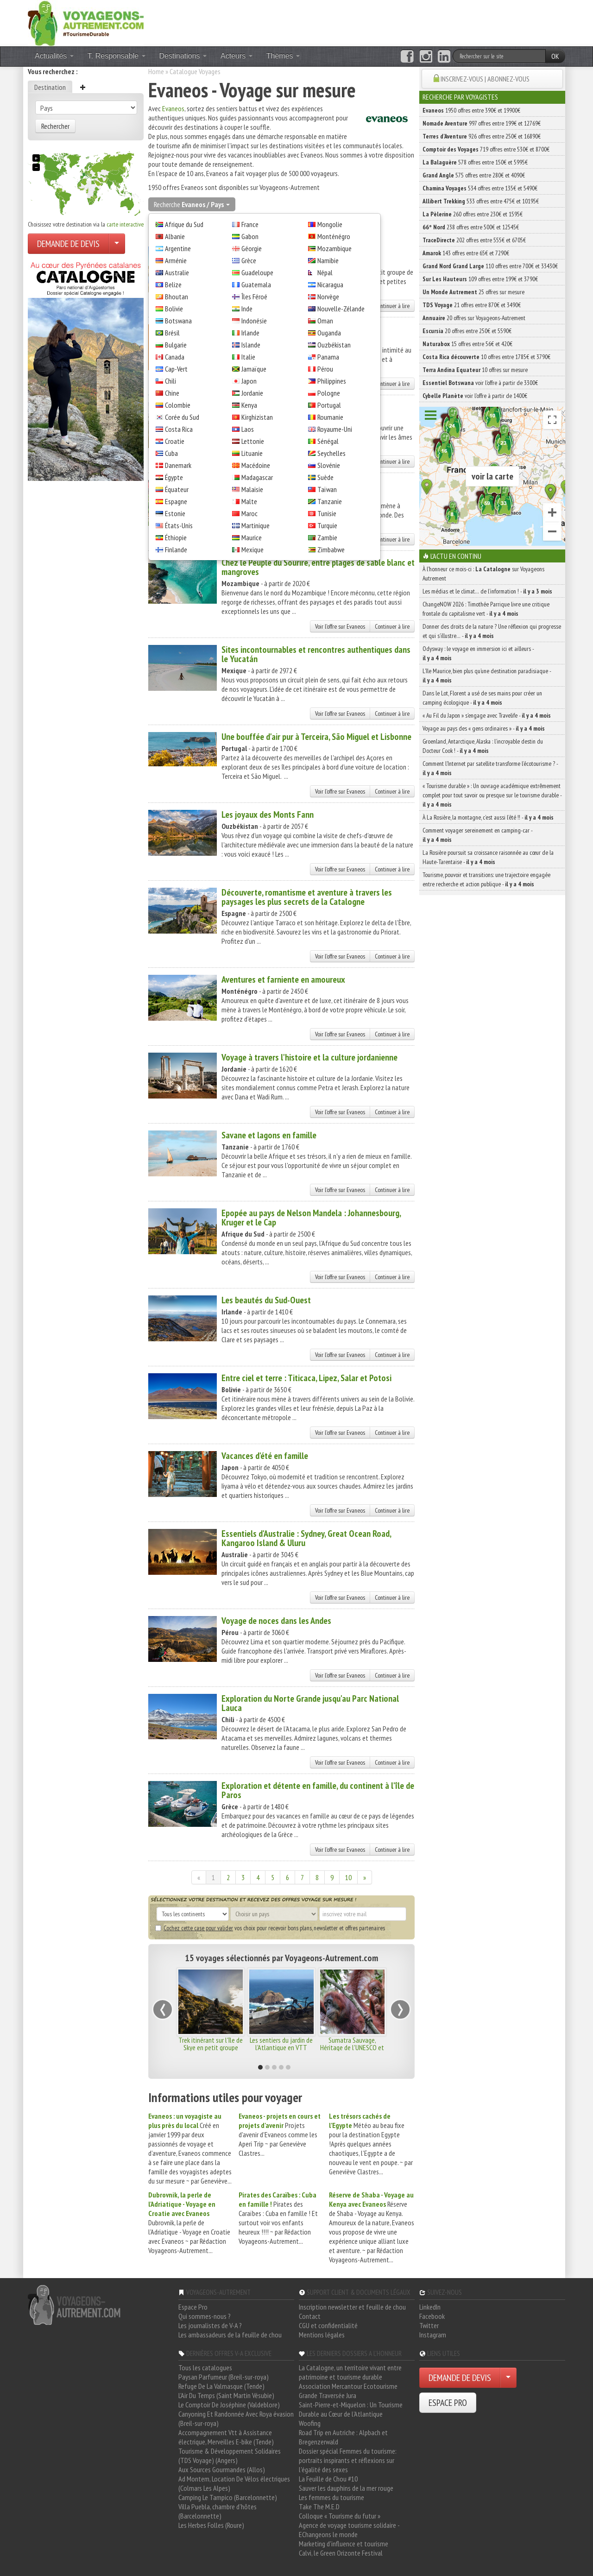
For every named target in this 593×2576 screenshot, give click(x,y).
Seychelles (331, 453)
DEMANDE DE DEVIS (68, 244)
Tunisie (326, 513)
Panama (328, 356)
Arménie (176, 260)
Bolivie (174, 308)
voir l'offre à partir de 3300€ (480, 383)
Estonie (175, 513)
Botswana (178, 320)
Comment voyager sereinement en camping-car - (477, 835)
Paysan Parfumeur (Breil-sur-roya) (223, 2376)
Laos (247, 429)
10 (348, 1877)
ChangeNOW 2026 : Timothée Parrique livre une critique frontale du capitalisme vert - (486, 609)
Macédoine (255, 465)
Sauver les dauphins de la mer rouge (346, 2488)
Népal (325, 272)
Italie (248, 356)
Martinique (255, 525)
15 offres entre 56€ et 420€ (467, 344)
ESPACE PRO (448, 2403)
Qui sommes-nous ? (204, 2316)
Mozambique (334, 248)
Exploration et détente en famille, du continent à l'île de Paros (317, 1790)
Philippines (331, 380)
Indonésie (254, 320)
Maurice (251, 537)
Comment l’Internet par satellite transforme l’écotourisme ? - (490, 768)
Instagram (432, 2334)
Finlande (176, 549)
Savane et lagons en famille (268, 1135)
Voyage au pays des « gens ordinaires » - (484, 728)
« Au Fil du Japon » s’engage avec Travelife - (487, 715)
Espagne (176, 501)
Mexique (252, 549)
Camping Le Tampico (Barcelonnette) (227, 2497)
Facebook (432, 2316)
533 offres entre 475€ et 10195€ (481, 201)
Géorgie (251, 248)
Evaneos (173, 108)
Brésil (172, 332)
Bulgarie (176, 344)
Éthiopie (176, 537)
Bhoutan (176, 296)
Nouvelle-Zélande (341, 308)
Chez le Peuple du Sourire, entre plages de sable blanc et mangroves (318, 567)
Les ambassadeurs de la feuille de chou (230, 2334)
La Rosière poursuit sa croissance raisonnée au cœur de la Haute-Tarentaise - (488, 857)
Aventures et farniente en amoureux (283, 979)
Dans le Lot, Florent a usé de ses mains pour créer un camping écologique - (482, 698)
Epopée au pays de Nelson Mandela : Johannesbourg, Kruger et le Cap (311, 1217)
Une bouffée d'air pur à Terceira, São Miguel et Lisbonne (316, 737)
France (250, 224)
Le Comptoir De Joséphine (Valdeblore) (229, 2404)
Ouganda (329, 332)
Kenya (249, 405)
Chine (172, 393)
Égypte (174, 477)
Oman (325, 320)
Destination (50, 87)
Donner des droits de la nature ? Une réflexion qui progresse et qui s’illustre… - (492, 631)
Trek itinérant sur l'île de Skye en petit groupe (210, 2043)
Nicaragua (330, 284)
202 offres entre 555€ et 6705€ (474, 240)
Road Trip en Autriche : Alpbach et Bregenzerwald (343, 2437)
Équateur (177, 489)
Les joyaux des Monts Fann (267, 814)
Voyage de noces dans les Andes (276, 1621)
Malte (249, 501)
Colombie (177, 405)
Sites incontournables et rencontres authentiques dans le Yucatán (315, 654)
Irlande (250, 332)
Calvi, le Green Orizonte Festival (341, 2552)
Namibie (328, 260)
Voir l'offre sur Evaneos (340, 626)
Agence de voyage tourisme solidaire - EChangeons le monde (349, 2529)
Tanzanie (329, 501)
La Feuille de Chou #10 (328, 2478)
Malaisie (252, 489)
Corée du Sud (182, 417)
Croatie (174, 441)
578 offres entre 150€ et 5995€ (475, 162)
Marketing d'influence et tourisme (343, 2543)
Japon (249, 380)
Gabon (250, 236)
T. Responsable (116, 56)
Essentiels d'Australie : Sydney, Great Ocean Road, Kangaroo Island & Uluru (306, 1538)
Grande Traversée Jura (327, 2395)
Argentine (178, 248)
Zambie (327, 537)
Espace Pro (193, 2306)
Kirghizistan (257, 417)
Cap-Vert (176, 368)
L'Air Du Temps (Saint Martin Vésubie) (226, 2395)
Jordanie (252, 393)
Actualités (54, 56)
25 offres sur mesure (473, 292)
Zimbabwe (331, 549)
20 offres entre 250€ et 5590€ (467, 331)
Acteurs (236, 56)
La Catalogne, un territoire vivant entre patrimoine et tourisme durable (350, 2372)
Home (156, 71)
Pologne (328, 393)
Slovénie (328, 465)
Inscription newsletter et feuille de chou (352, 2306)
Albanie (175, 236)
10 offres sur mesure (475, 370)
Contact (310, 2316)
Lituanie (252, 453)
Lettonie (252, 441)
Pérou (325, 368)
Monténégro (333, 236)
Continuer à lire (392, 306)
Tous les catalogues (205, 2367)
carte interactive (125, 224)
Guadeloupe (257, 272)
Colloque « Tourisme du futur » (339, 2515)
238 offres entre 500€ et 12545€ (471, 227)
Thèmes (283, 56)
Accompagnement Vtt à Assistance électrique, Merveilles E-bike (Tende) (226, 2437)
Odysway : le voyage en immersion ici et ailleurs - (478, 653)
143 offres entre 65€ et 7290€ (466, 253)
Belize (173, 284)
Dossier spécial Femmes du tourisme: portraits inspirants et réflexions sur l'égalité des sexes (348, 2460)
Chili (170, 380)
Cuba (171, 453)
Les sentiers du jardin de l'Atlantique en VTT (281, 2043)
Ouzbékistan (334, 344)
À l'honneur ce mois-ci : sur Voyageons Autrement (483, 573)
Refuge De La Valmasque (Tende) (221, 2386)
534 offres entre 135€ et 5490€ (480, 188)
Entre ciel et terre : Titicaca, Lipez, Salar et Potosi (306, 1378)
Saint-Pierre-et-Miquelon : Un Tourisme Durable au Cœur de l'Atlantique (351, 2409)
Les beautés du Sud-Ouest (266, 1300)
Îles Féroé (254, 296)
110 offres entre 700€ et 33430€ (490, 266)
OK (555, 56)
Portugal (329, 405)
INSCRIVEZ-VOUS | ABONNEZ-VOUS (485, 78)
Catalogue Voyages (195, 71)
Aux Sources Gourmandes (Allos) (221, 2469)
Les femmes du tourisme (331, 2497)
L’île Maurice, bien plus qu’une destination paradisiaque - (487, 675)
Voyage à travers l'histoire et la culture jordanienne (309, 1057)
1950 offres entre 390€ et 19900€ (471, 110)
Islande (250, 344)
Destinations (183, 56)
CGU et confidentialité (328, 2325)
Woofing (310, 2423)
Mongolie (329, 224)
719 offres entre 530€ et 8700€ (486, 149)
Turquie (327, 525)
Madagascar (257, 477)
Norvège (328, 296)
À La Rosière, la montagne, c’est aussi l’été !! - (488, 817)
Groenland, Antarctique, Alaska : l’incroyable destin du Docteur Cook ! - (483, 746)
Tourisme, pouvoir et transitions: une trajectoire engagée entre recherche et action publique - (486, 879)
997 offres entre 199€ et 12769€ (482, 123)
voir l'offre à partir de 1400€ (475, 395)
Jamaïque (253, 368)
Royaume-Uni (334, 429)
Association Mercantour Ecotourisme (348, 2386)
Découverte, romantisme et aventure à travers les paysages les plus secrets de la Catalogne (306, 897)
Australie (177, 272)
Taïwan (327, 489)
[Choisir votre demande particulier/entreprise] (116, 244)
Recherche (192, 204)
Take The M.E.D (319, 2506)
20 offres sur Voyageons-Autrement (474, 318)
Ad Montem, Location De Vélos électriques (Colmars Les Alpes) (234, 2483)
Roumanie (330, 417)
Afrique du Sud (184, 224)
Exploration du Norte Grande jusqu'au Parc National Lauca (310, 1703)
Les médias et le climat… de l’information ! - (487, 591)
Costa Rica (179, 429)
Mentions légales (322, 2334)
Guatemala (256, 284)
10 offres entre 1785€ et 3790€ (486, 357)
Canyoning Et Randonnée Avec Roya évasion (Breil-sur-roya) (236, 2418)
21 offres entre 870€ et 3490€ (472, 305)
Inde (246, 308)
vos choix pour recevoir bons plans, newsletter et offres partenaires (270, 1928)
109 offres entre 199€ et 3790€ (480, 279)
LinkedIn (430, 2306)
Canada (174, 356)
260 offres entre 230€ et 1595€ (473, 214)
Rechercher (55, 126)
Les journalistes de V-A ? (210, 2325)
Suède (325, 477)
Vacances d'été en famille (264, 1456)
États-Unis (179, 525)
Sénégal (328, 441)
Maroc (249, 513)
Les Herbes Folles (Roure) (211, 2525)
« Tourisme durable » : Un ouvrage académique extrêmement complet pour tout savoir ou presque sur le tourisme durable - (492, 795)
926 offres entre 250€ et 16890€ (482, 136)
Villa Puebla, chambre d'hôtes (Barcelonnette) (217, 2511)
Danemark (178, 465)
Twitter (429, 2325)
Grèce (248, 260)
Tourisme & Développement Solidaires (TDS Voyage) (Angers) (229, 2455)
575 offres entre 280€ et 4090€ (474, 175)
